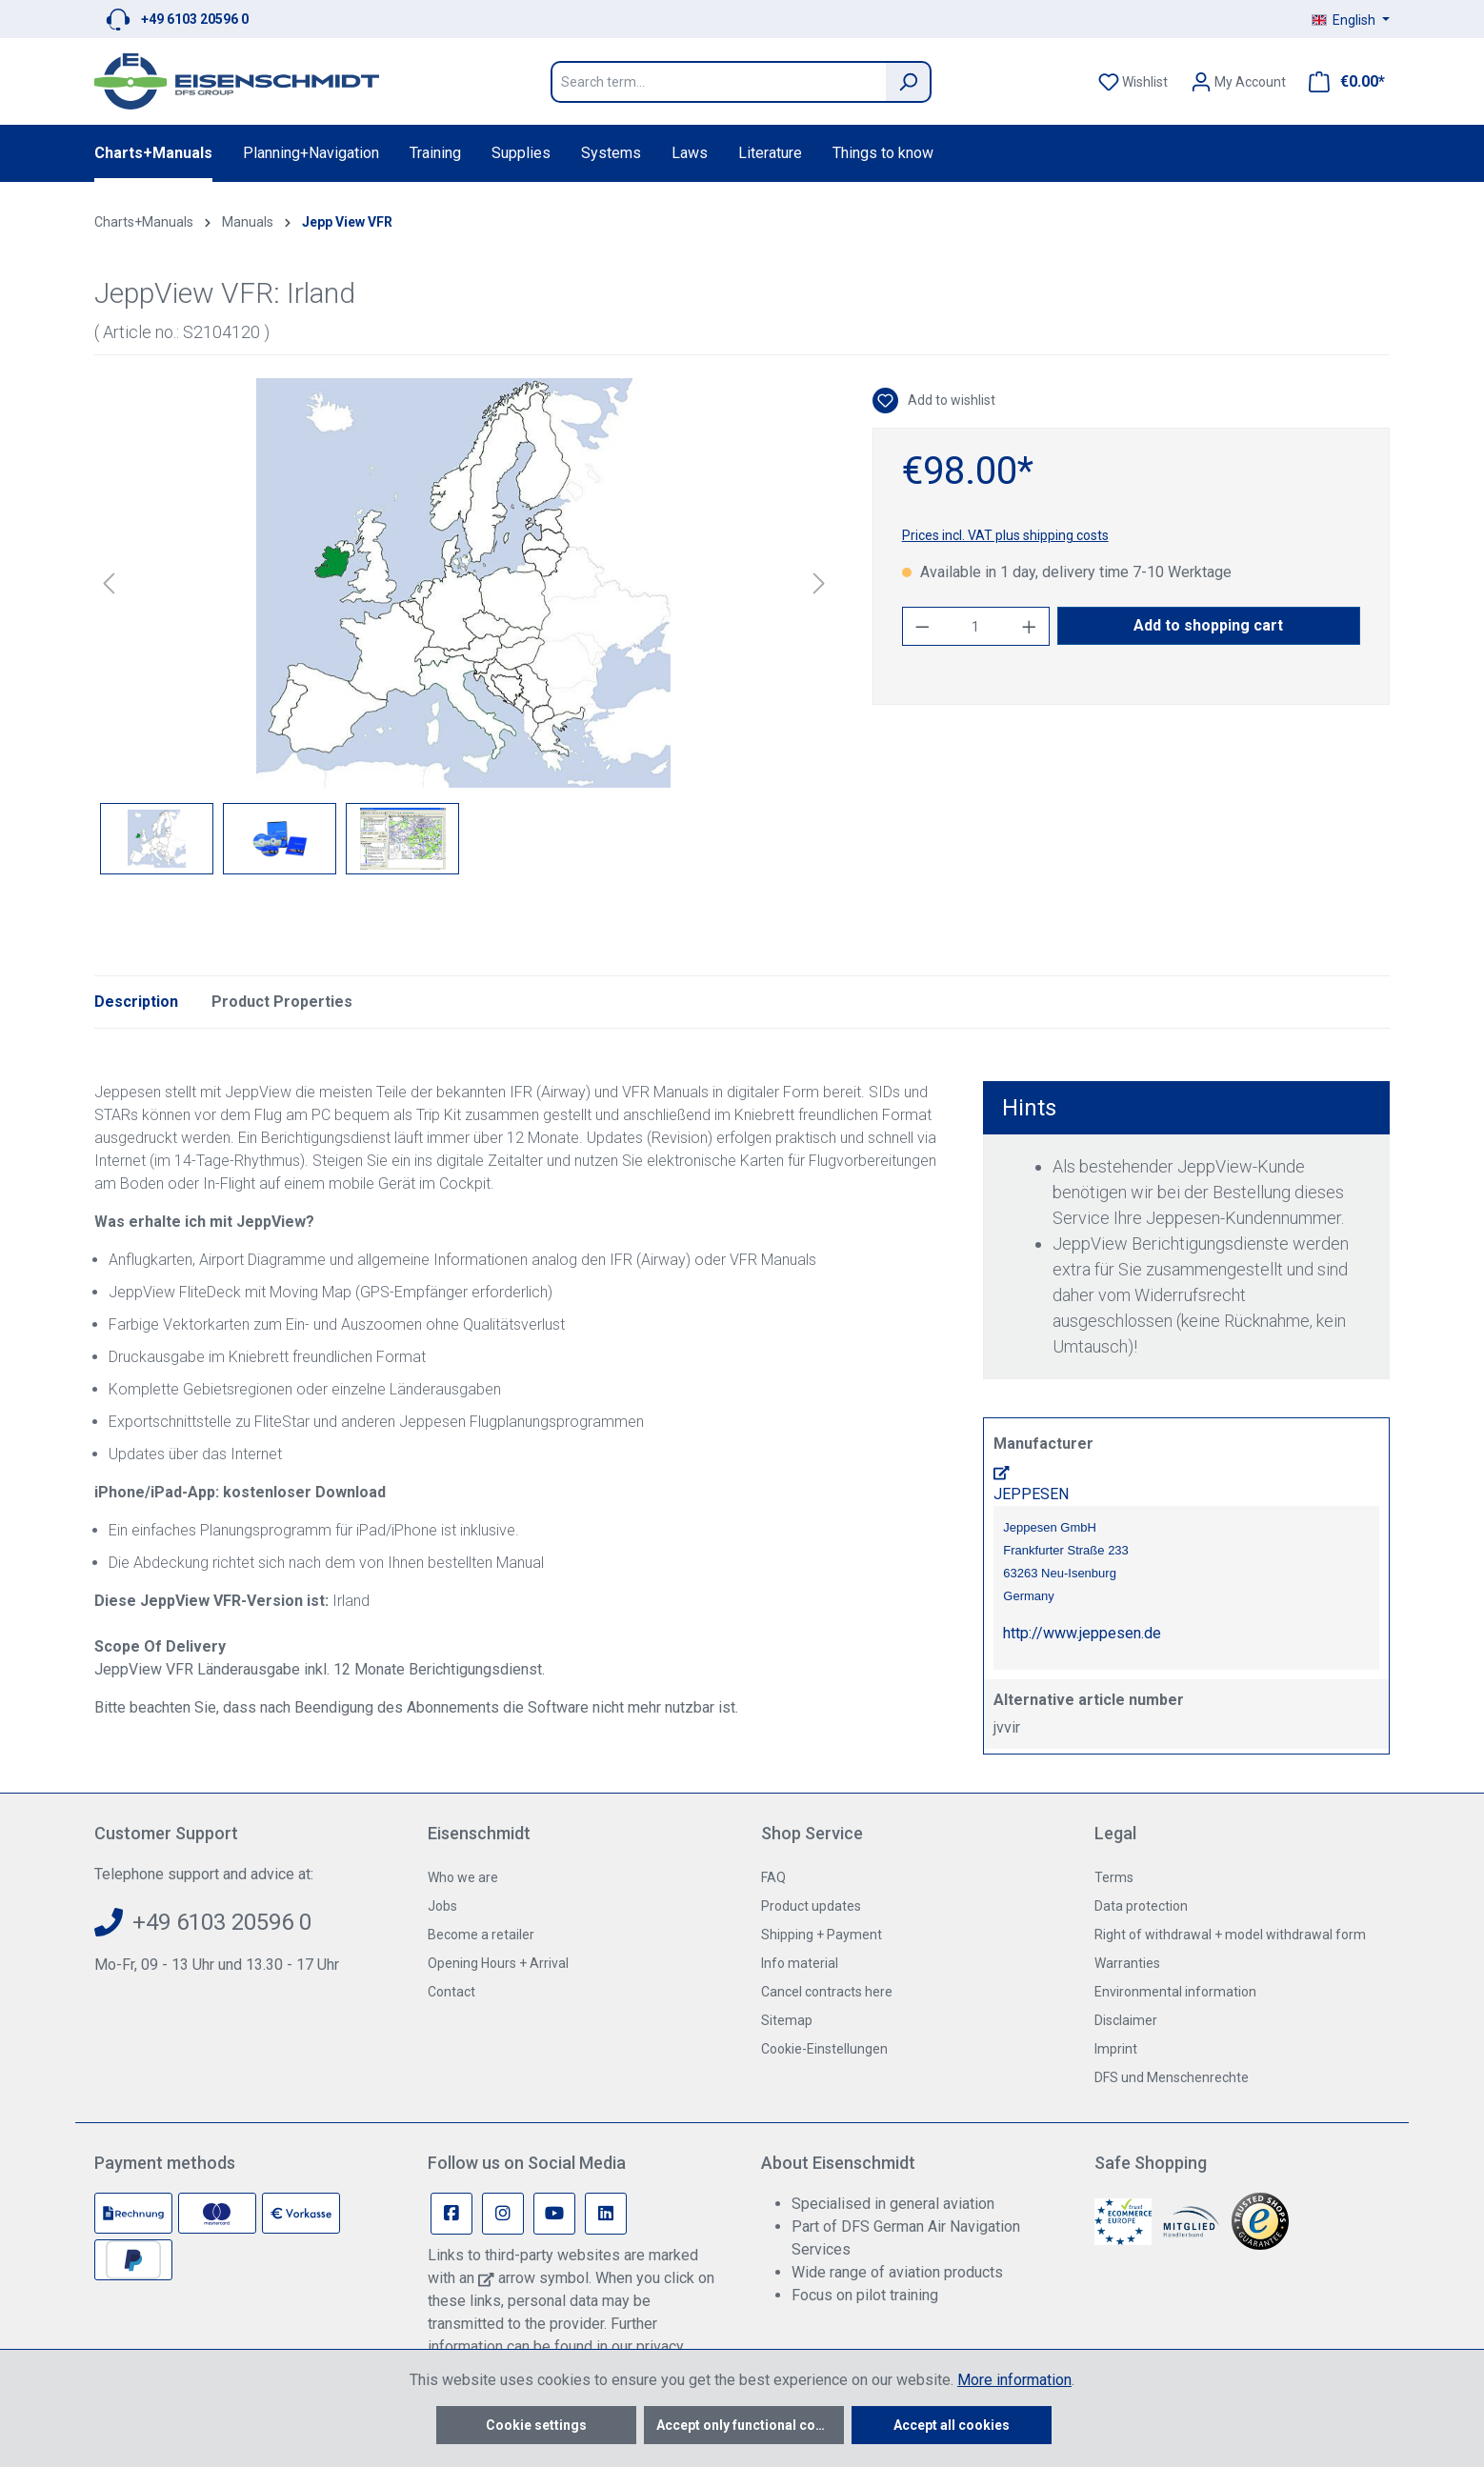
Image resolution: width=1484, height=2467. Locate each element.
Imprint (1115, 2048)
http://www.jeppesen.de (1082, 1633)
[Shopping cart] (1341, 82)
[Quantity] (975, 626)
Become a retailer (481, 1934)
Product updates (811, 1906)
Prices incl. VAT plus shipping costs (1005, 535)
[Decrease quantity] (922, 626)
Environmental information (1175, 1991)
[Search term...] (718, 82)
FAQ (773, 1877)
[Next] (819, 583)
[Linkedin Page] (606, 2214)
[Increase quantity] (1030, 626)
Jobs (442, 1906)
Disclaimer (1125, 2020)
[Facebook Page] (451, 2214)
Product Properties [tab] (281, 1002)
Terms (1113, 1877)
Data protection (1141, 1906)
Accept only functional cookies (750, 2425)
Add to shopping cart (1208, 625)
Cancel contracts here (826, 1991)
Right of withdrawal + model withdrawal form (1230, 1934)
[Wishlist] (1133, 82)
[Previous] (108, 583)
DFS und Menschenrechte (1171, 2077)
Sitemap (786, 2020)
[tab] (136, 1002)
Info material (799, 1963)
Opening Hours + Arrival (498, 1963)
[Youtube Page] (554, 2214)
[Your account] (1238, 82)
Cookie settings (536, 2425)
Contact (451, 1991)
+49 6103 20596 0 (195, 19)
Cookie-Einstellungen (824, 2048)
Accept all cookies (951, 2425)
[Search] (909, 82)
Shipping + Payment (821, 1934)
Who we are (463, 1877)
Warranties (1127, 1963)
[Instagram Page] (503, 2214)
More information (1014, 2380)
